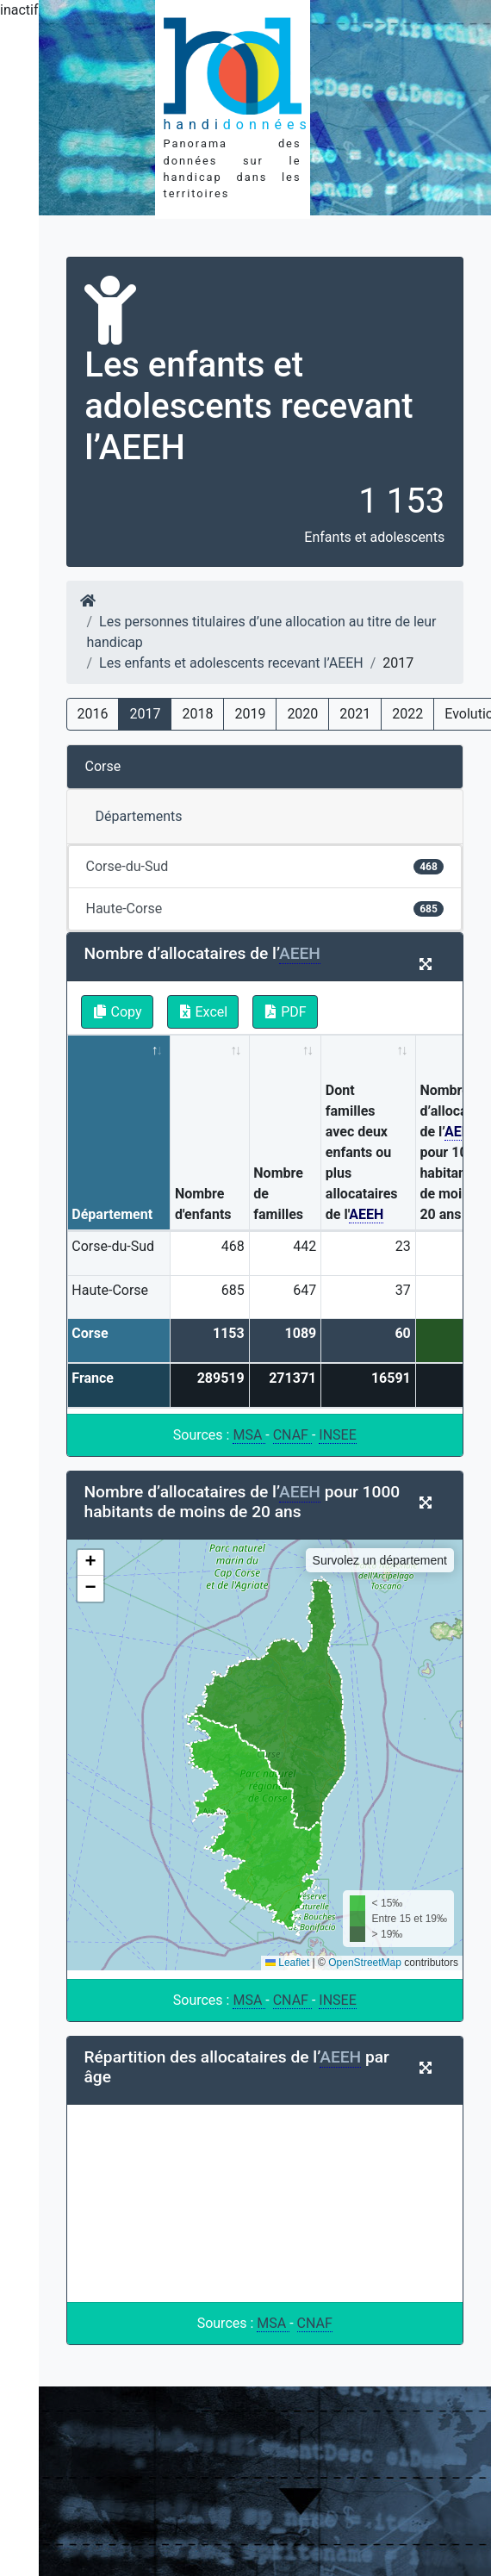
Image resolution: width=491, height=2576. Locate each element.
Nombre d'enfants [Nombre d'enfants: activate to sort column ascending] (203, 1204)
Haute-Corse (265, 908)
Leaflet (287, 1963)
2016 (93, 714)
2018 (197, 714)
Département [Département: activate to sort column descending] (111, 1214)
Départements (139, 816)
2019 (249, 714)
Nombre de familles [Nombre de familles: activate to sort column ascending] (278, 1194)
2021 (354, 714)
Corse (103, 766)
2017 (144, 714)
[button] (90, 1563)
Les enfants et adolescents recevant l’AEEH (231, 663)
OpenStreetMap (364, 1963)
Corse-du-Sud (265, 866)
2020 (302, 714)
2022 (407, 714)
